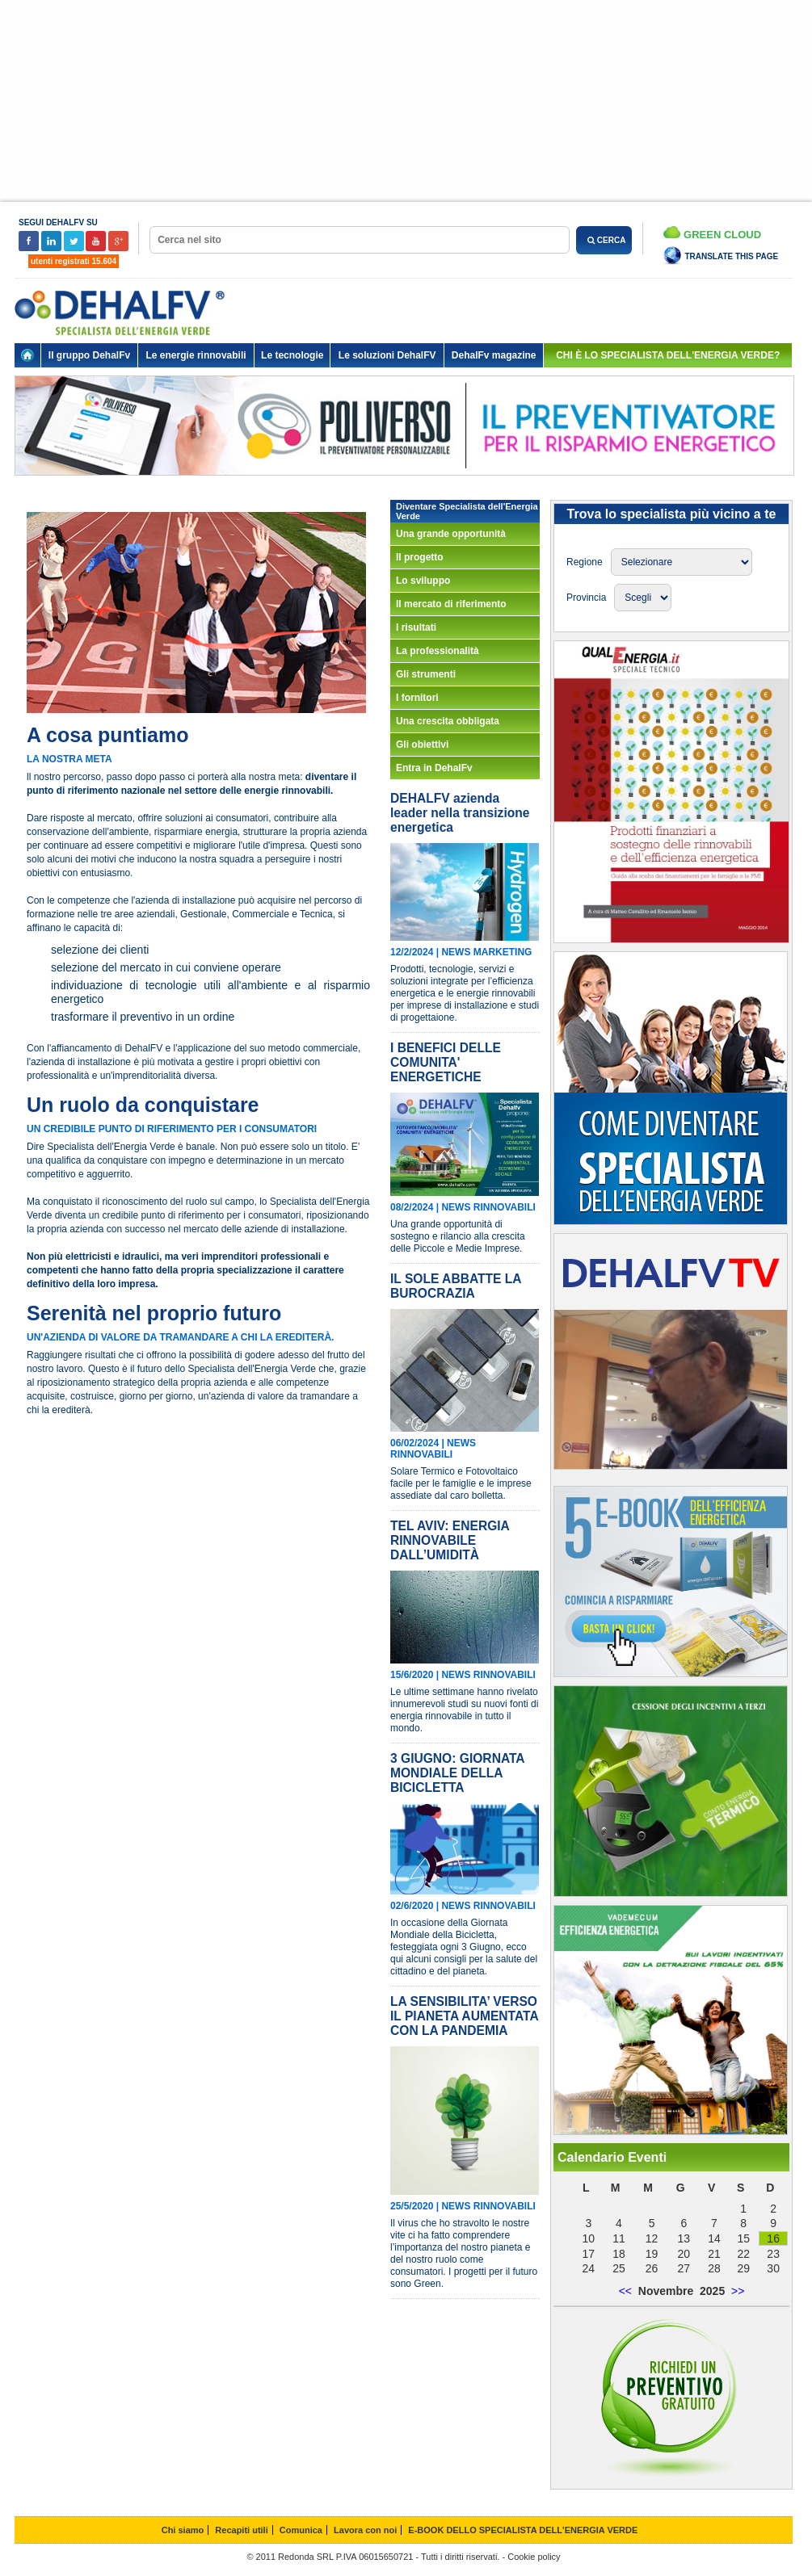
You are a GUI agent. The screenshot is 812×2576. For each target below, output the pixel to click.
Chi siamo (183, 2530)
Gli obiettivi (422, 744)
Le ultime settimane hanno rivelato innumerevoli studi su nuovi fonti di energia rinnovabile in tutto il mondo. (464, 1710)
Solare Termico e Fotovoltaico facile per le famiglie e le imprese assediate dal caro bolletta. (461, 1483)
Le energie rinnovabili (196, 355)
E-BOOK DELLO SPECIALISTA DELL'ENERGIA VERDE (522, 2530)
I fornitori (417, 697)
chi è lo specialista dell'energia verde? (668, 355)
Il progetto (420, 557)
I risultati (416, 627)
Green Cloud (712, 233)
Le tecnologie (292, 355)
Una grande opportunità (451, 533)
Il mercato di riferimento (451, 604)
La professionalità (437, 651)
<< (625, 2290)
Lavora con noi (365, 2530)
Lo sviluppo (423, 580)
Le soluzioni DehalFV (387, 355)
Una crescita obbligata (447, 721)
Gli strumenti (426, 674)
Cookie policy (533, 2556)
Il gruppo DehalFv (89, 355)
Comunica (301, 2530)
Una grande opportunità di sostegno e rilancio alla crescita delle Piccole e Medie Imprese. (457, 1236)
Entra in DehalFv (434, 768)
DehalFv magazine (494, 355)
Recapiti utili (241, 2530)
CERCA (604, 240)
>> (737, 2290)
